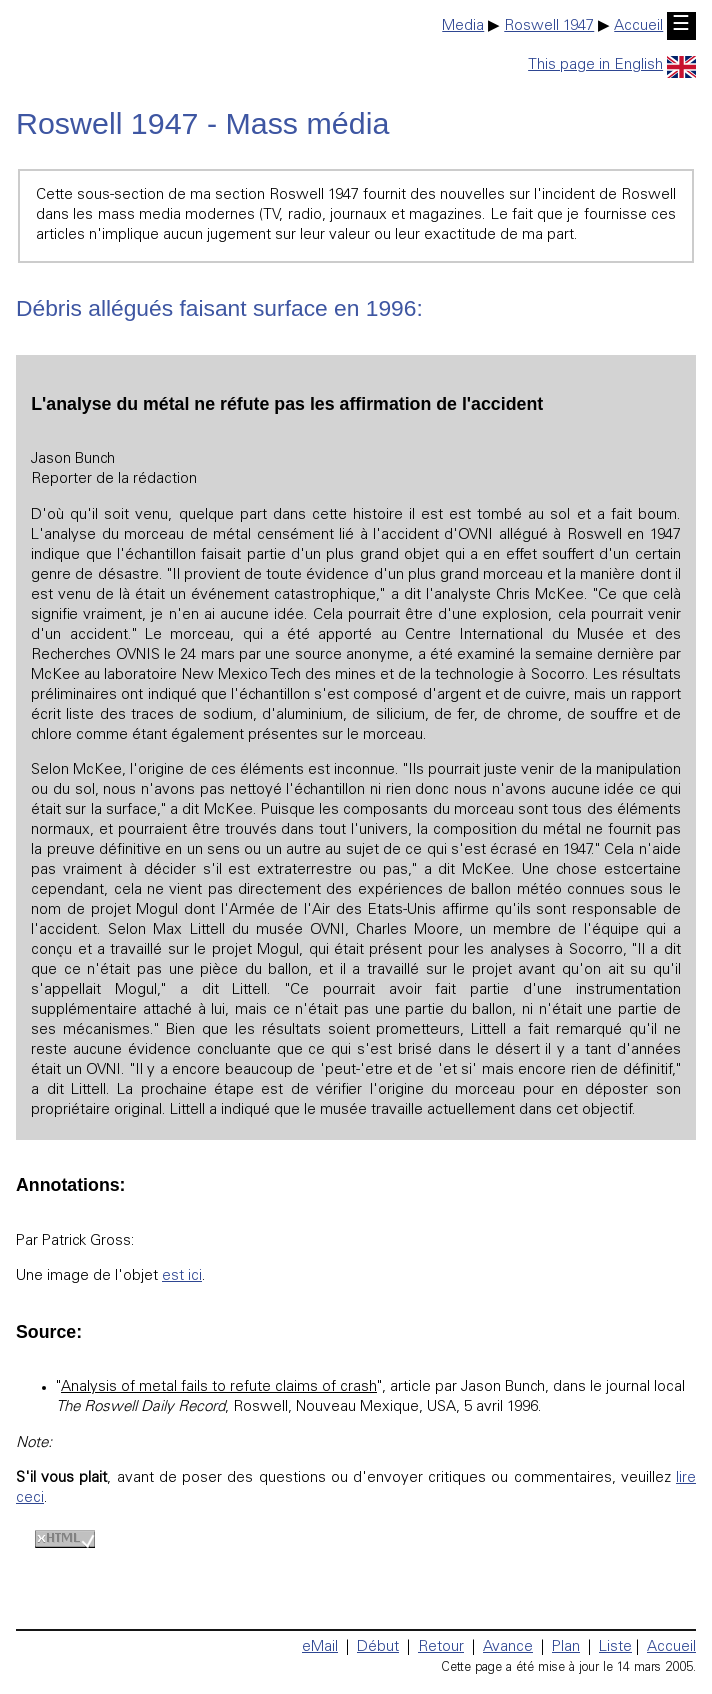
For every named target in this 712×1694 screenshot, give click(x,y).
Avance (508, 1647)
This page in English (612, 65)
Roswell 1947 (549, 26)
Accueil (638, 26)
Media (463, 26)
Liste (615, 1647)
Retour (441, 1647)
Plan (566, 1647)
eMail (320, 1647)
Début (378, 1647)
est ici (182, 1276)
